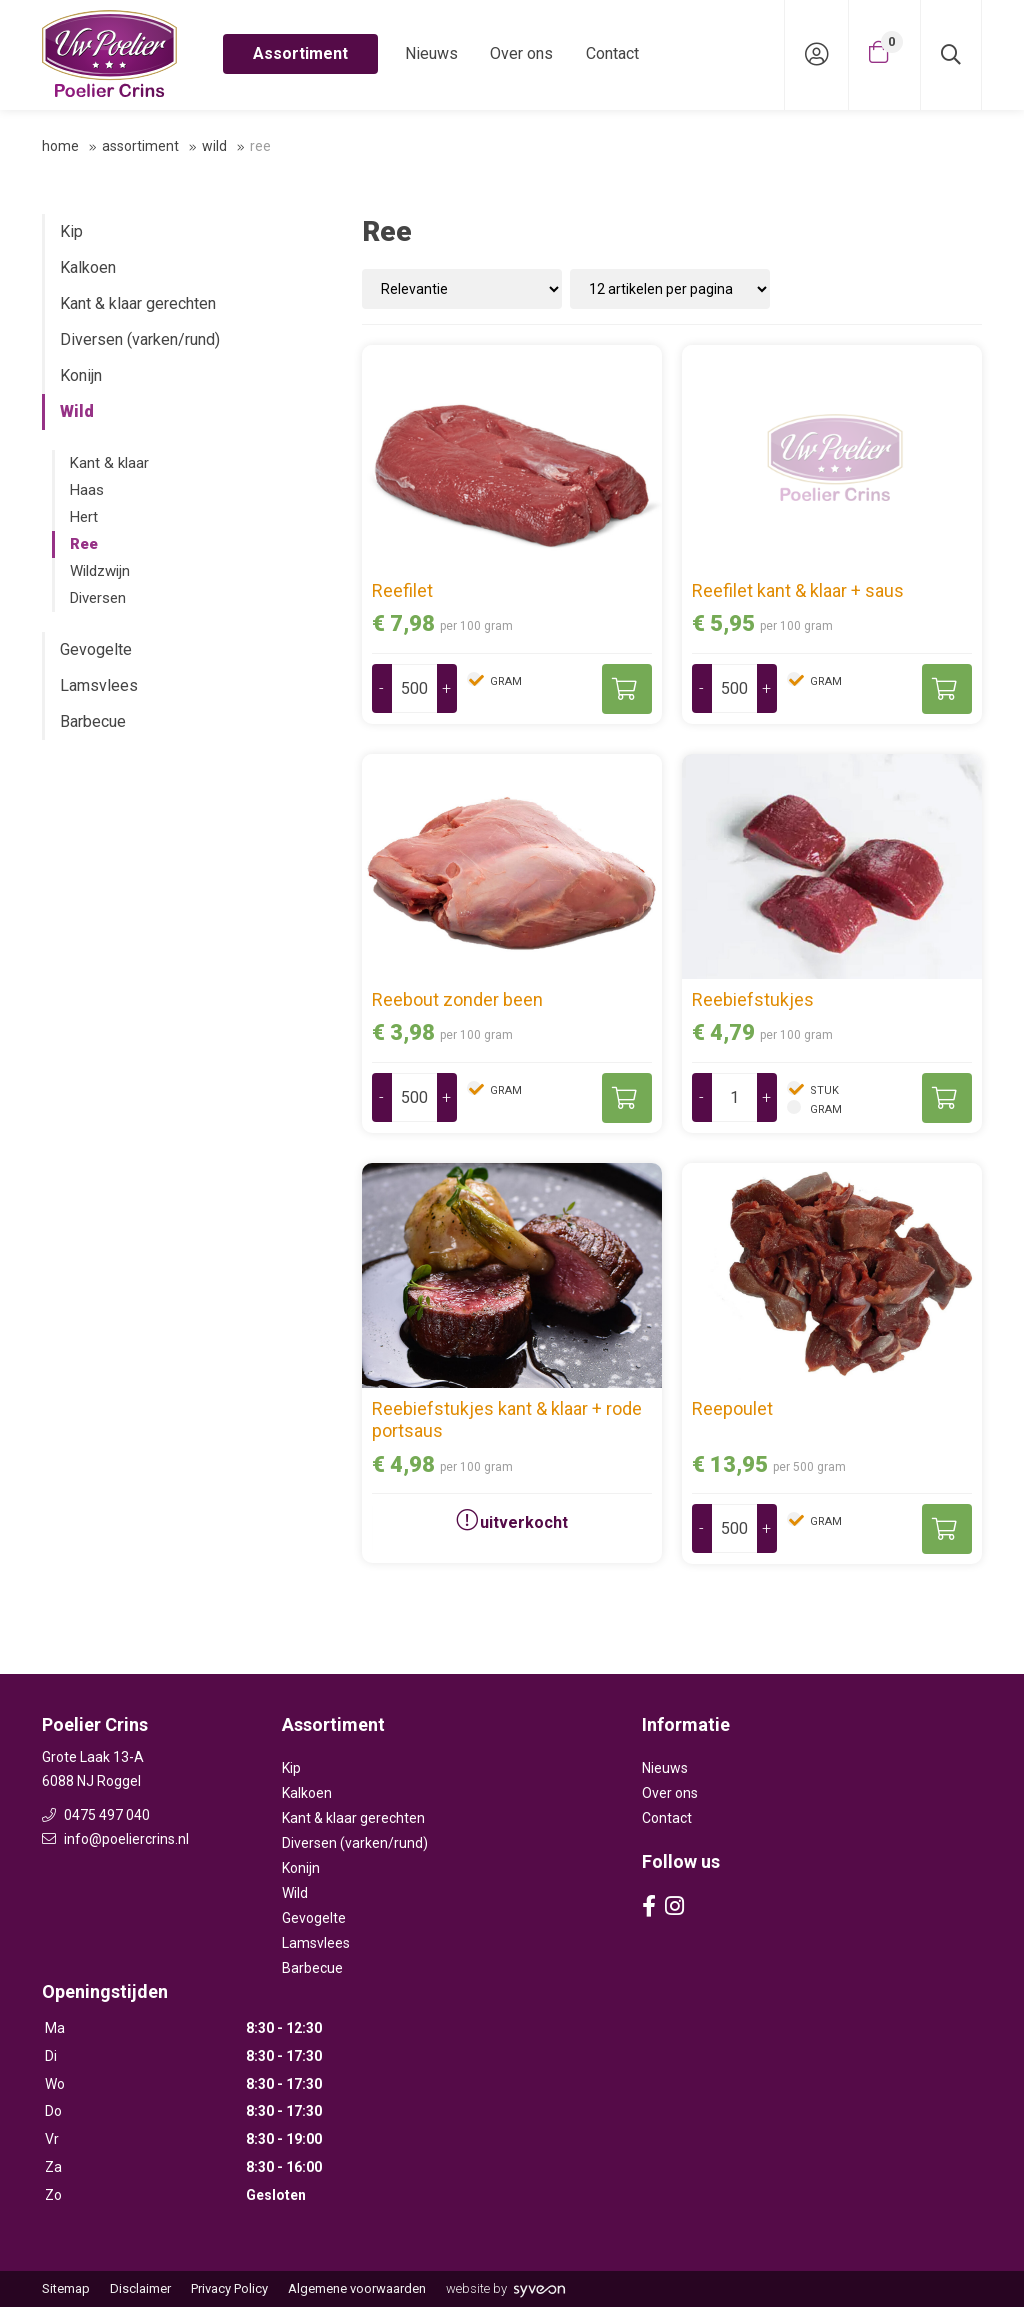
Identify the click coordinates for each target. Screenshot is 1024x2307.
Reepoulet (732, 1408)
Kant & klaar (109, 463)
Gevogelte (96, 649)
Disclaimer (140, 2288)
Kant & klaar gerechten (138, 303)
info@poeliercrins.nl (115, 1839)
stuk (823, 1090)
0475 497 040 (96, 1815)
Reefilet (402, 590)
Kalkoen (88, 267)
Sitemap (66, 2288)
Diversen (98, 598)
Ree (84, 544)
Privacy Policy (229, 2288)
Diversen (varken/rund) (140, 339)
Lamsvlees (99, 685)
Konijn (81, 375)
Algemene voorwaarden (357, 2288)
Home (60, 146)
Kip (71, 231)
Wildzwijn (100, 571)
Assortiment (300, 53)
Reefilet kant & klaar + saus (798, 590)
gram (504, 681)
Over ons (521, 53)
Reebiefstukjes (753, 999)
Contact (612, 53)
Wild (214, 146)
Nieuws (431, 53)
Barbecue (93, 721)
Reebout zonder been (457, 999)
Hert (84, 517)
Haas (87, 490)
